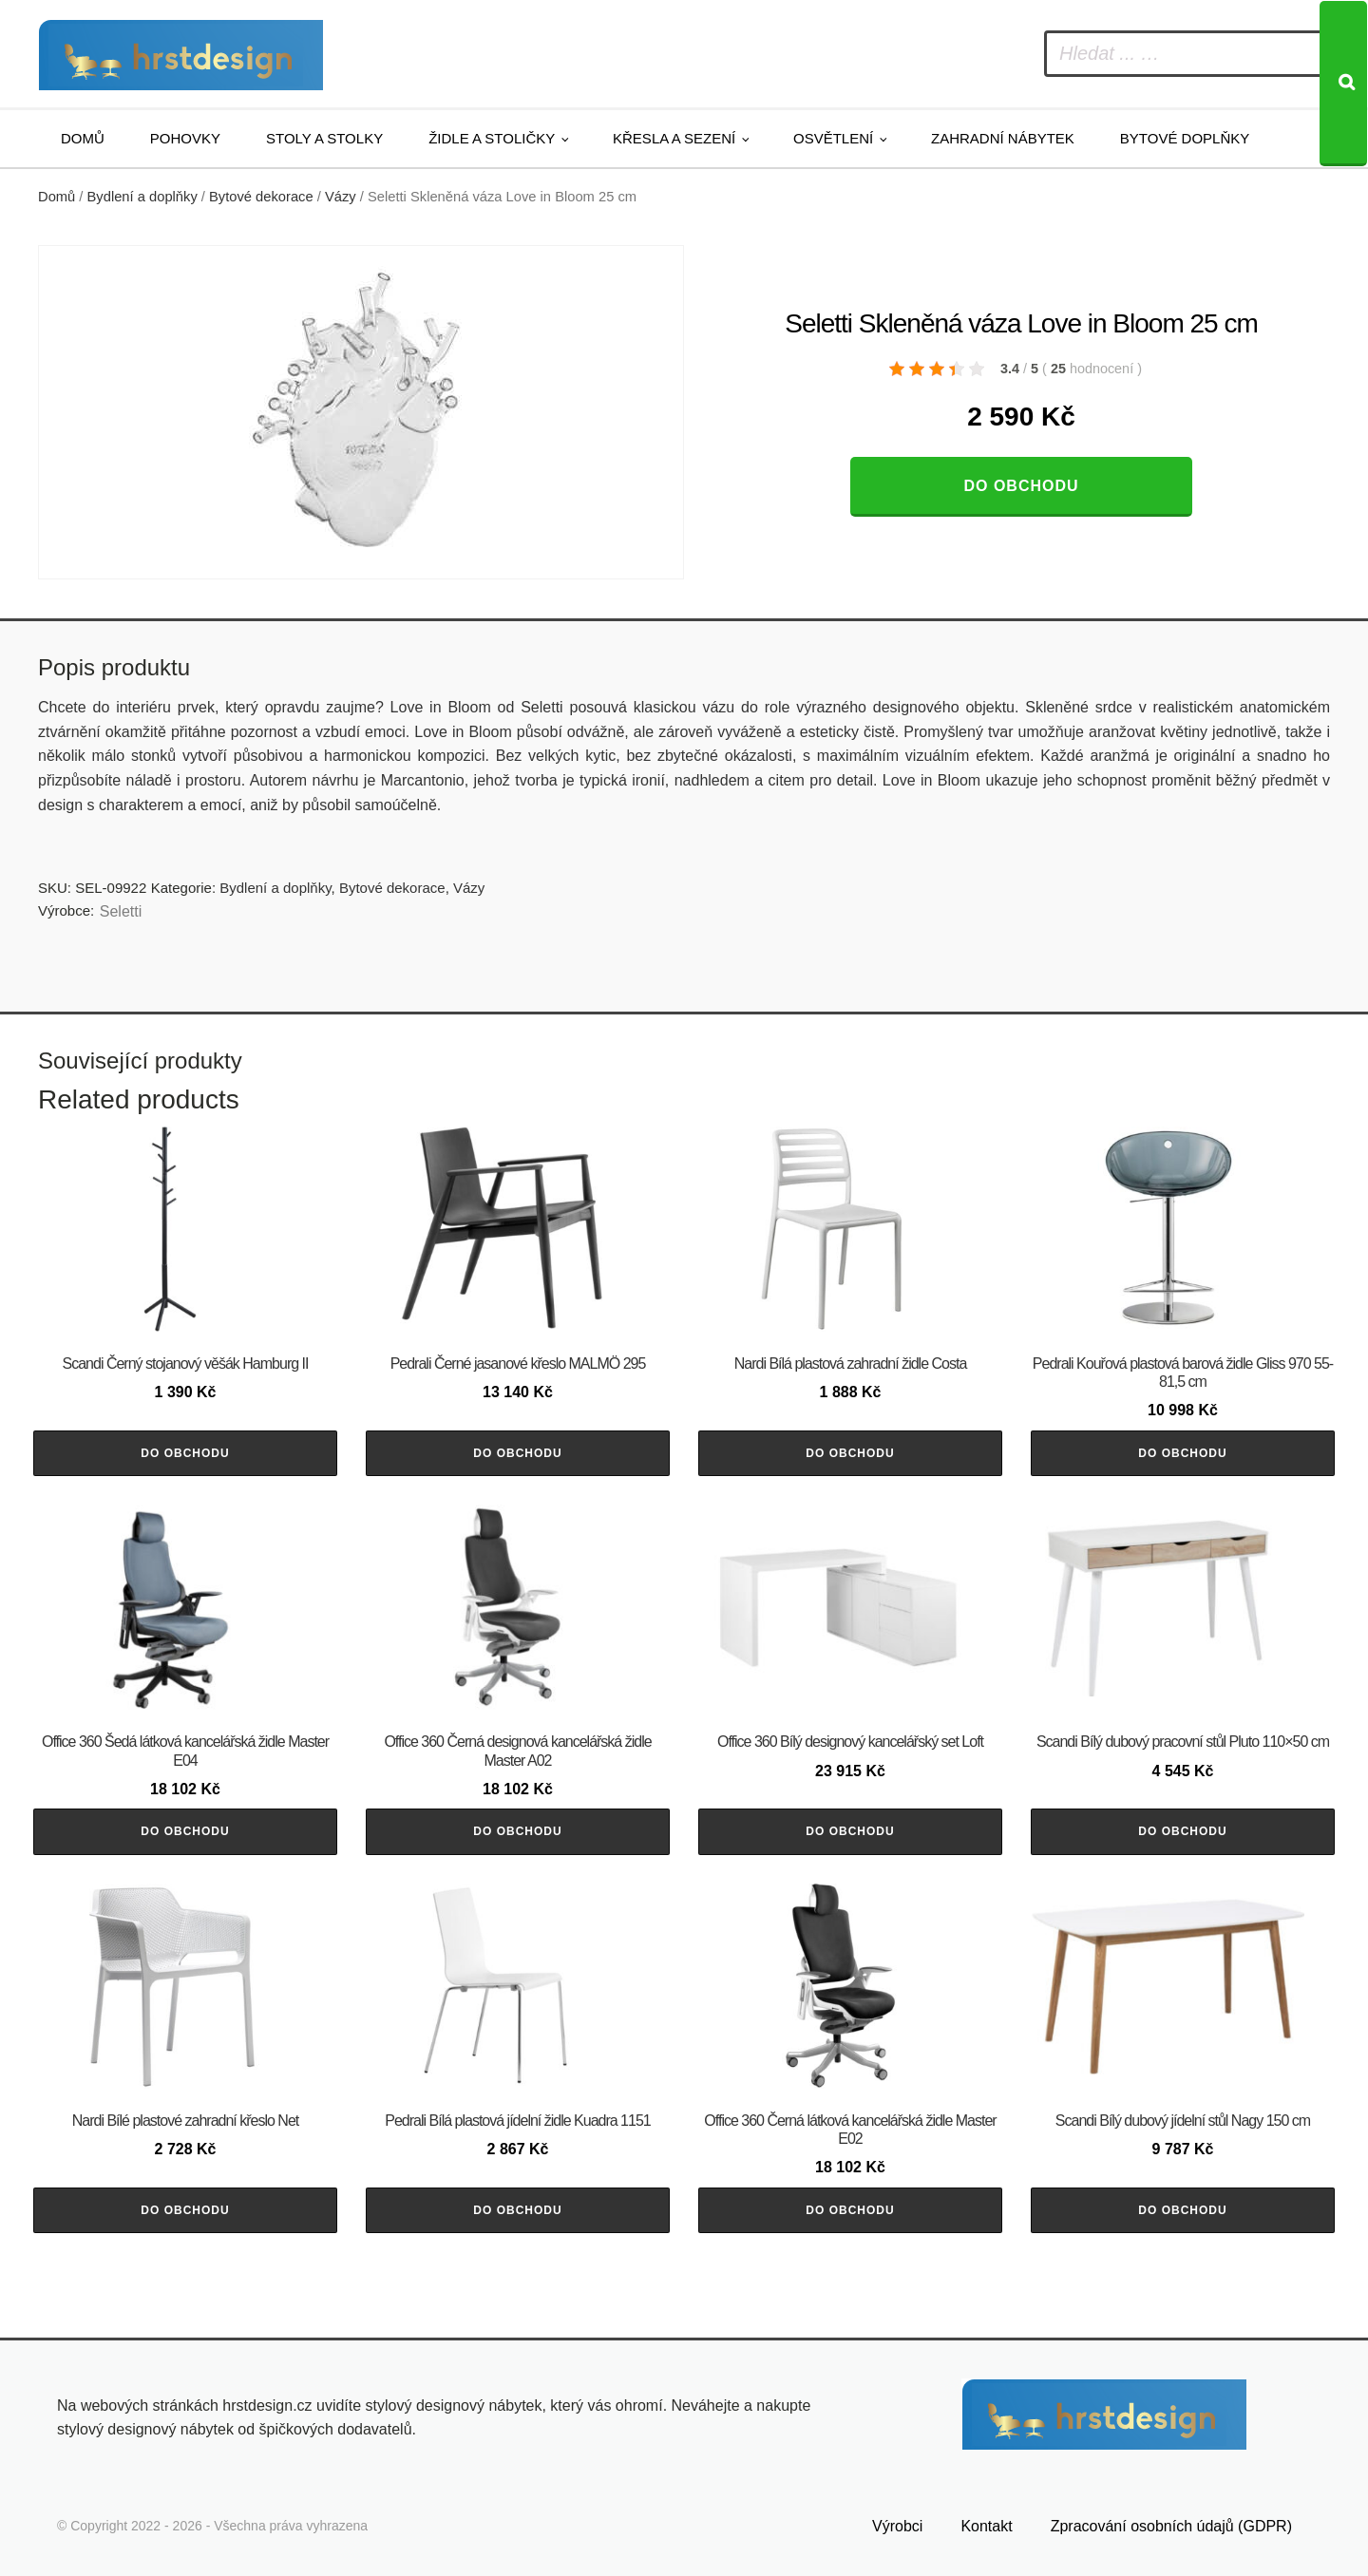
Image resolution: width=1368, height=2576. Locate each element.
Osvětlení (833, 138)
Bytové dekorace (261, 196)
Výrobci (897, 2526)
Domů (82, 138)
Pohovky (185, 138)
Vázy (340, 196)
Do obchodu (1020, 486)
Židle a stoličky (491, 138)
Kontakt (986, 2526)
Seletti (121, 911)
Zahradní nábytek (1002, 138)
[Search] (1343, 83)
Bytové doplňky (1184, 138)
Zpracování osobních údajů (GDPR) (1171, 2526)
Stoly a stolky (324, 138)
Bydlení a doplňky (142, 196)
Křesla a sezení (674, 138)
